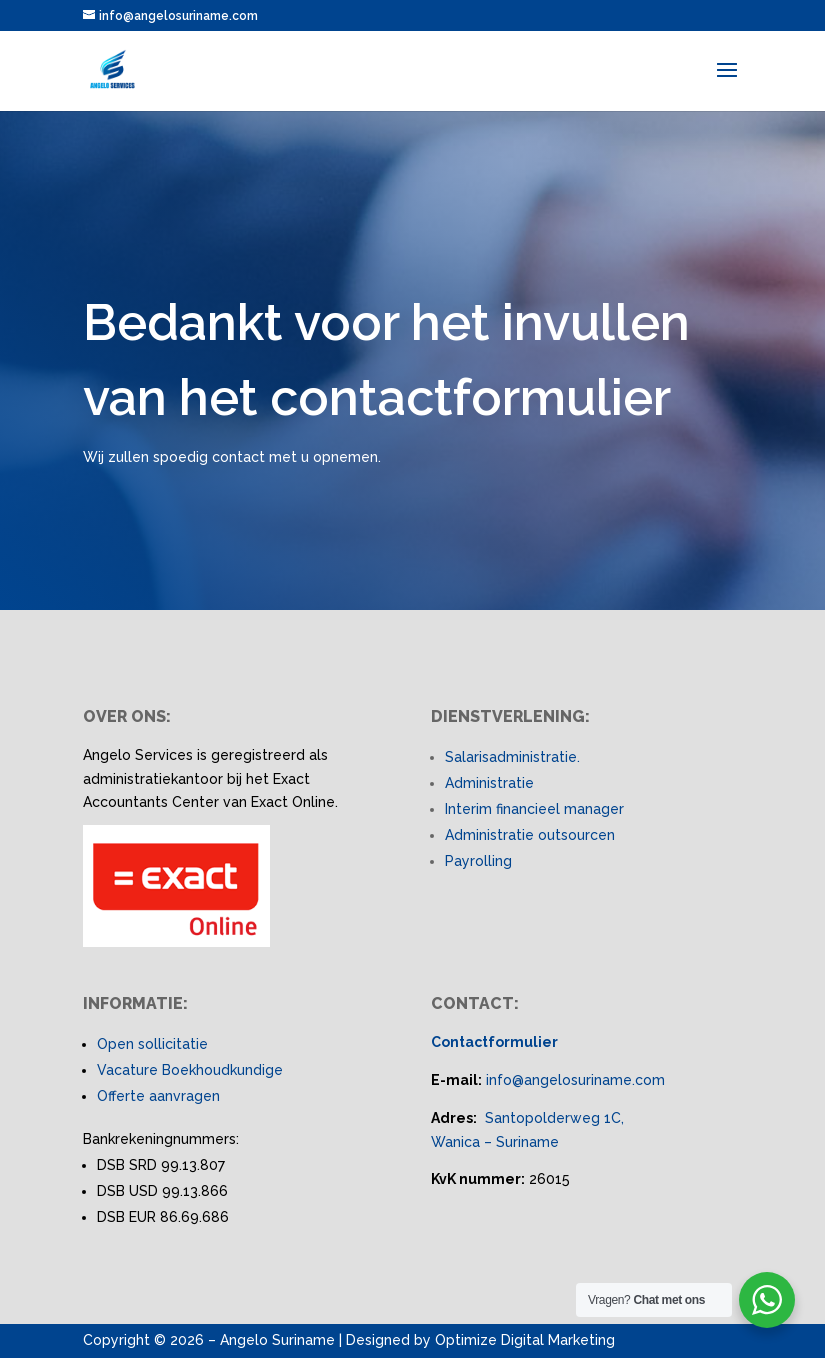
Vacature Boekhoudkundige (190, 1070)
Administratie (489, 783)
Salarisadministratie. (512, 757)
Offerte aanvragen (158, 1096)
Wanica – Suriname (495, 1142)
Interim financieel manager (534, 809)
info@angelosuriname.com (575, 1080)
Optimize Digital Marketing (525, 1340)
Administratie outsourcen (530, 835)
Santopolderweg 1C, (554, 1118)
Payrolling (478, 861)
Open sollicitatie (152, 1044)
